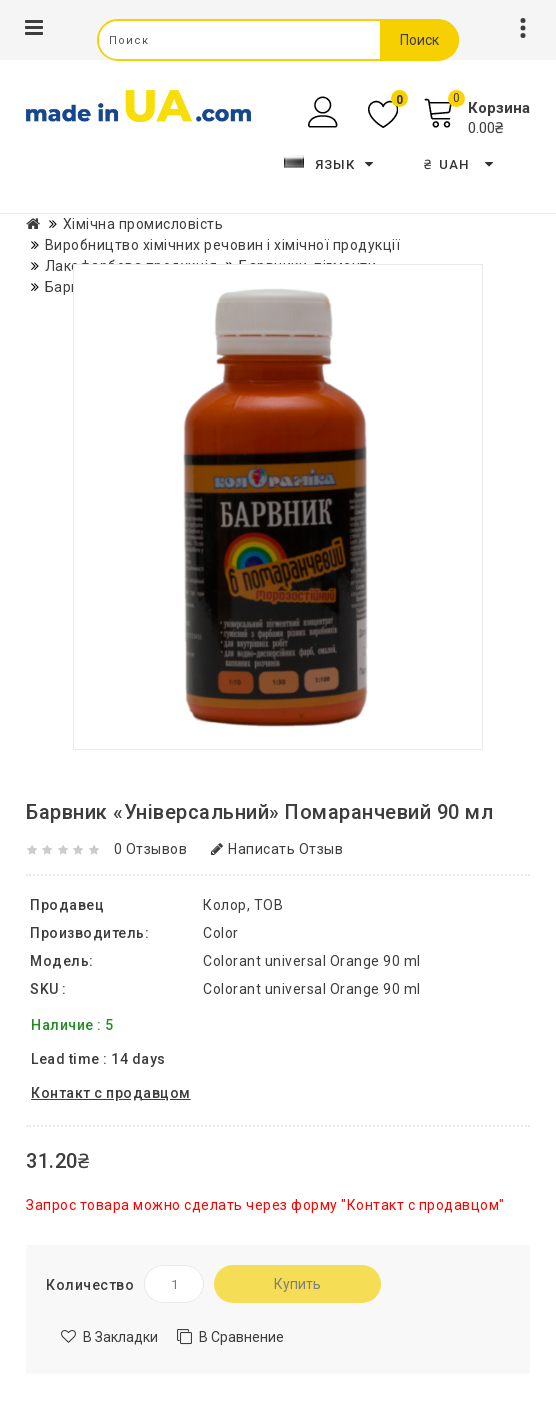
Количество (90, 1285)
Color (221, 933)
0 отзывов (151, 849)
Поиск (419, 40)
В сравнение (241, 1337)
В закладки (120, 1337)
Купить (297, 1284)
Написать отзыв (277, 849)
